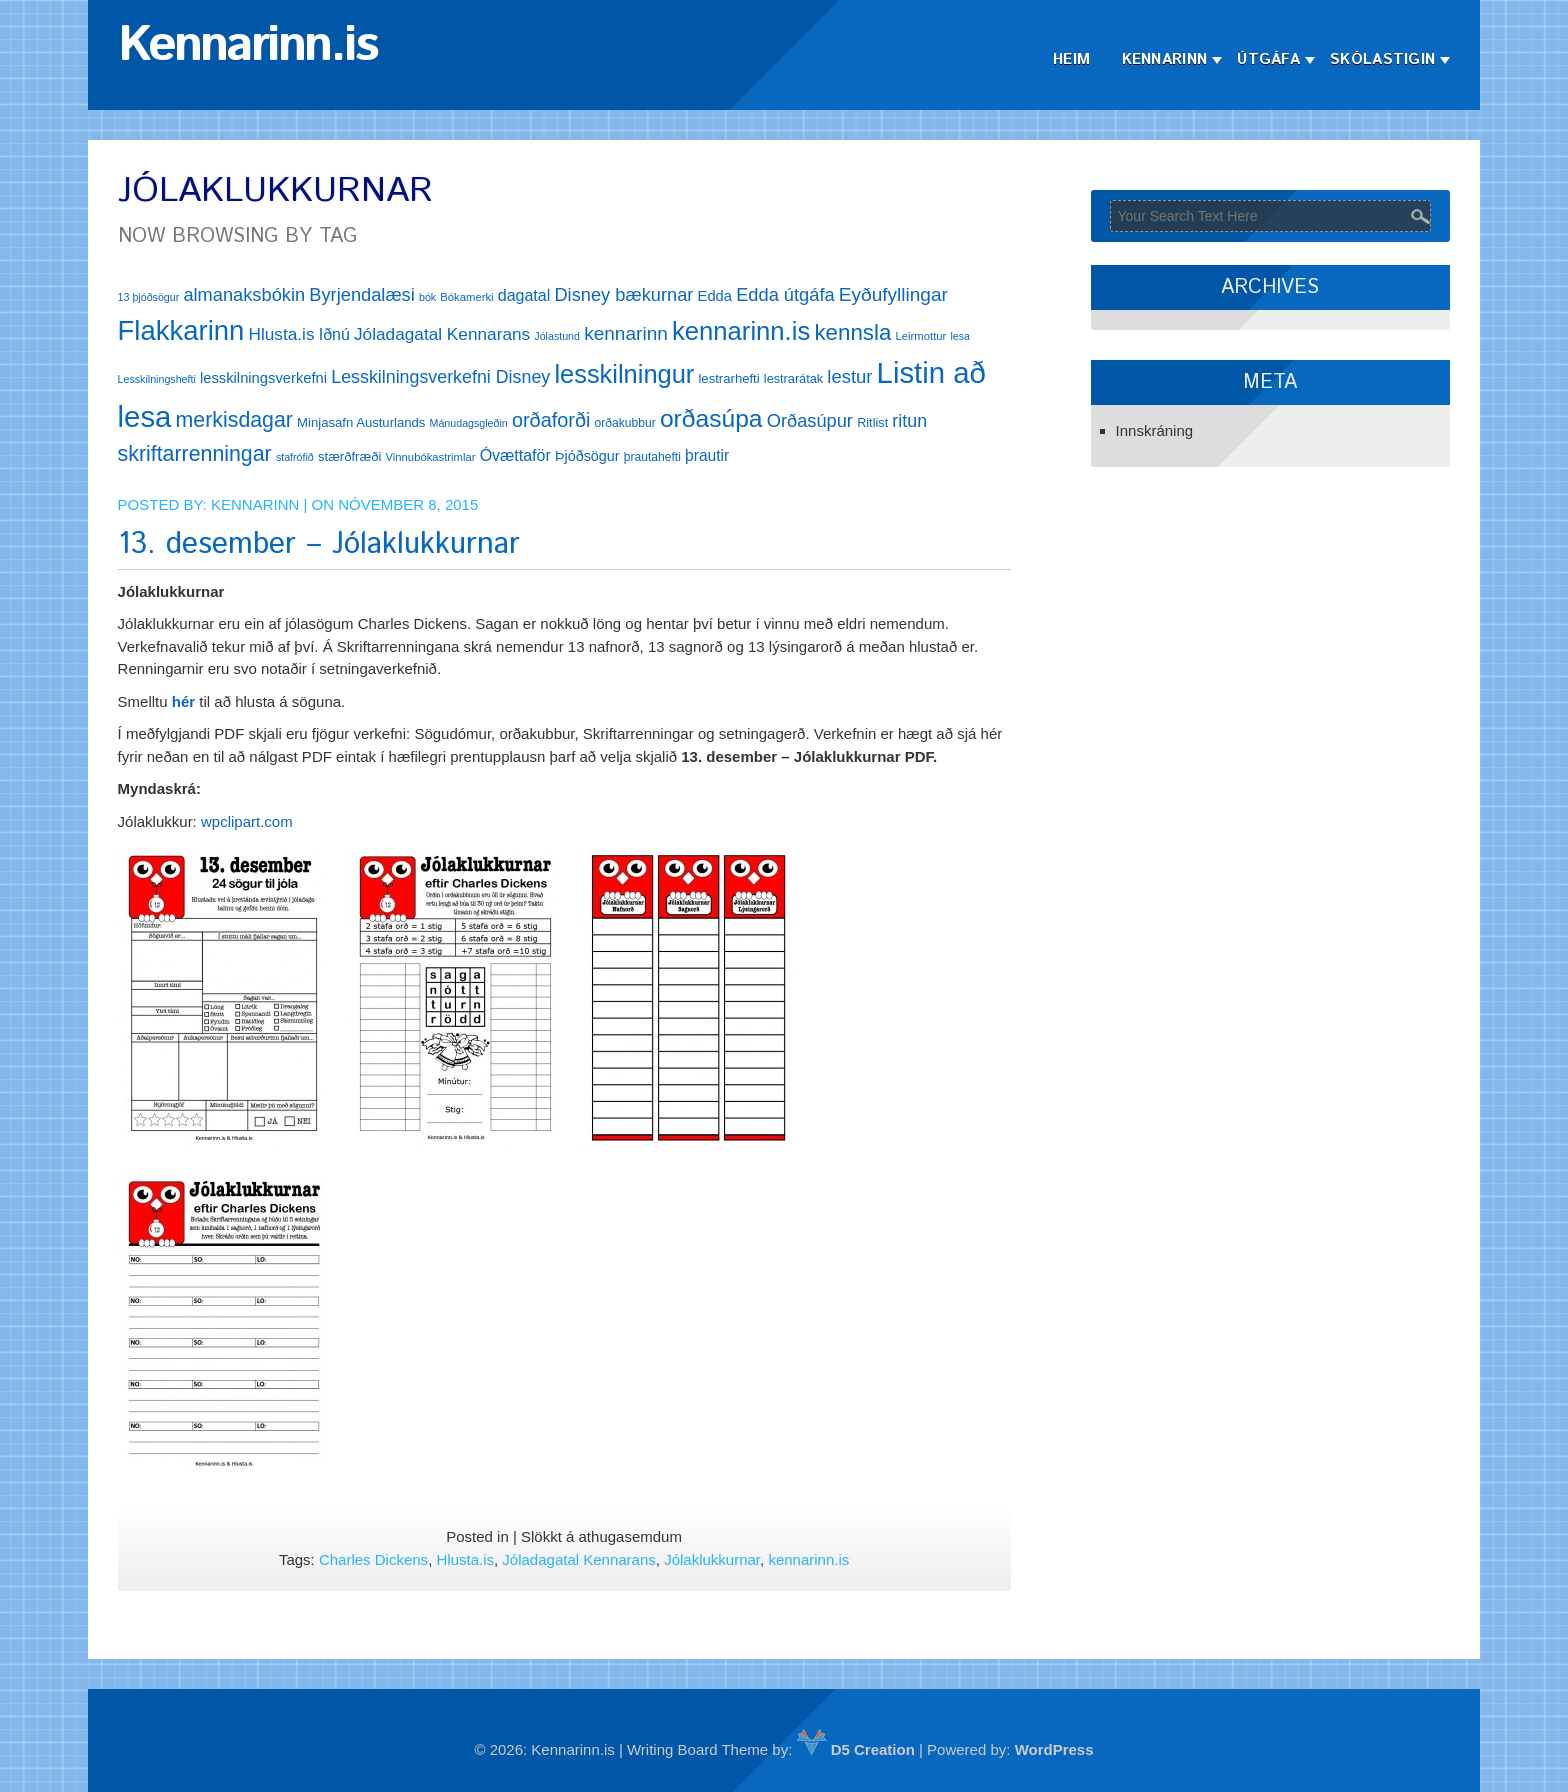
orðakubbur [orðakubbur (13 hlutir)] (625, 423)
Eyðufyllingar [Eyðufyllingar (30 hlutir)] (893, 294)
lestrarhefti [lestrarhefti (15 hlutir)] (728, 378)
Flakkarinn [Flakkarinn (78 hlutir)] (181, 330)
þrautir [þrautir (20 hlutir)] (707, 455)
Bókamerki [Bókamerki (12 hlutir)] (466, 297)
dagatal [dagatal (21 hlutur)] (524, 295)
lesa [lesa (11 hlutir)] (960, 336)
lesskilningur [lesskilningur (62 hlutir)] (624, 374)
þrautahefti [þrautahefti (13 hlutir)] (652, 457)
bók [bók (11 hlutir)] (427, 297)
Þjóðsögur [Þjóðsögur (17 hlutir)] (587, 456)
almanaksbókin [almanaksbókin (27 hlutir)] (244, 294)
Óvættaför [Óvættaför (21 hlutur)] (515, 455)
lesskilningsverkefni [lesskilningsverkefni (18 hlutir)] (263, 378)
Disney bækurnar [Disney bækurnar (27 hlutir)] (623, 294)
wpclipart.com (247, 821)
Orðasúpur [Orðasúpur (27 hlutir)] (810, 420)
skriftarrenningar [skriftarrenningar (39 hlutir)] (195, 454)
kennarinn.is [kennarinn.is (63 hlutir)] (741, 331)
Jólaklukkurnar (712, 1559)
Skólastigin (1382, 59)
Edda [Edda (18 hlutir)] (715, 296)
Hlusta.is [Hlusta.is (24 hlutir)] (281, 334)
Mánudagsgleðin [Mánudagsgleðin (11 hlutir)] (469, 423)
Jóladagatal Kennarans (578, 1559)
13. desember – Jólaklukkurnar (319, 544)
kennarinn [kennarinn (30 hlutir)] (626, 333)
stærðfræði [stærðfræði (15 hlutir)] (349, 456)
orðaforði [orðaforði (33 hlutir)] (551, 420)
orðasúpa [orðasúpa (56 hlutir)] (711, 418)
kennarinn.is (808, 1559)
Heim (1071, 59)
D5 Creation (856, 1749)
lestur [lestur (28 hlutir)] (849, 376)
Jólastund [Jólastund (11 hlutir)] (557, 336)
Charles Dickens (373, 1559)
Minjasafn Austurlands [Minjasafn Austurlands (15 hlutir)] (361, 422)
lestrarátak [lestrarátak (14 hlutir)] (793, 378)
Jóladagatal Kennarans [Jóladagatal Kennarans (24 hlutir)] (442, 334)
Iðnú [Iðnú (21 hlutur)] (334, 334)
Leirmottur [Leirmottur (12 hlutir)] (921, 336)
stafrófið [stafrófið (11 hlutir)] (295, 457)
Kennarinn (1165, 59)
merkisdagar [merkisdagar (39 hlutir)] (234, 420)
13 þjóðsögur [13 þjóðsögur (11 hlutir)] (149, 297)
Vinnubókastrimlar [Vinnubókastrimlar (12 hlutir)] (431, 457)
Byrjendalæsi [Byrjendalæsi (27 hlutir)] (362, 294)
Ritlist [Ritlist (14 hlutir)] (872, 422)
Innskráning (1155, 430)
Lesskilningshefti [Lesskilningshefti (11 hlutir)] (157, 379)
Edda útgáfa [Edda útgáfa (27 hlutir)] (785, 294)
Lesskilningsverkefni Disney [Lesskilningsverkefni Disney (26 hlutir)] (440, 377)
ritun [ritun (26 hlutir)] (909, 421)
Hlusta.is (465, 1559)
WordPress (1054, 1749)
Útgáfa (1268, 59)
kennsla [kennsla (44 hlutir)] (852, 332)
